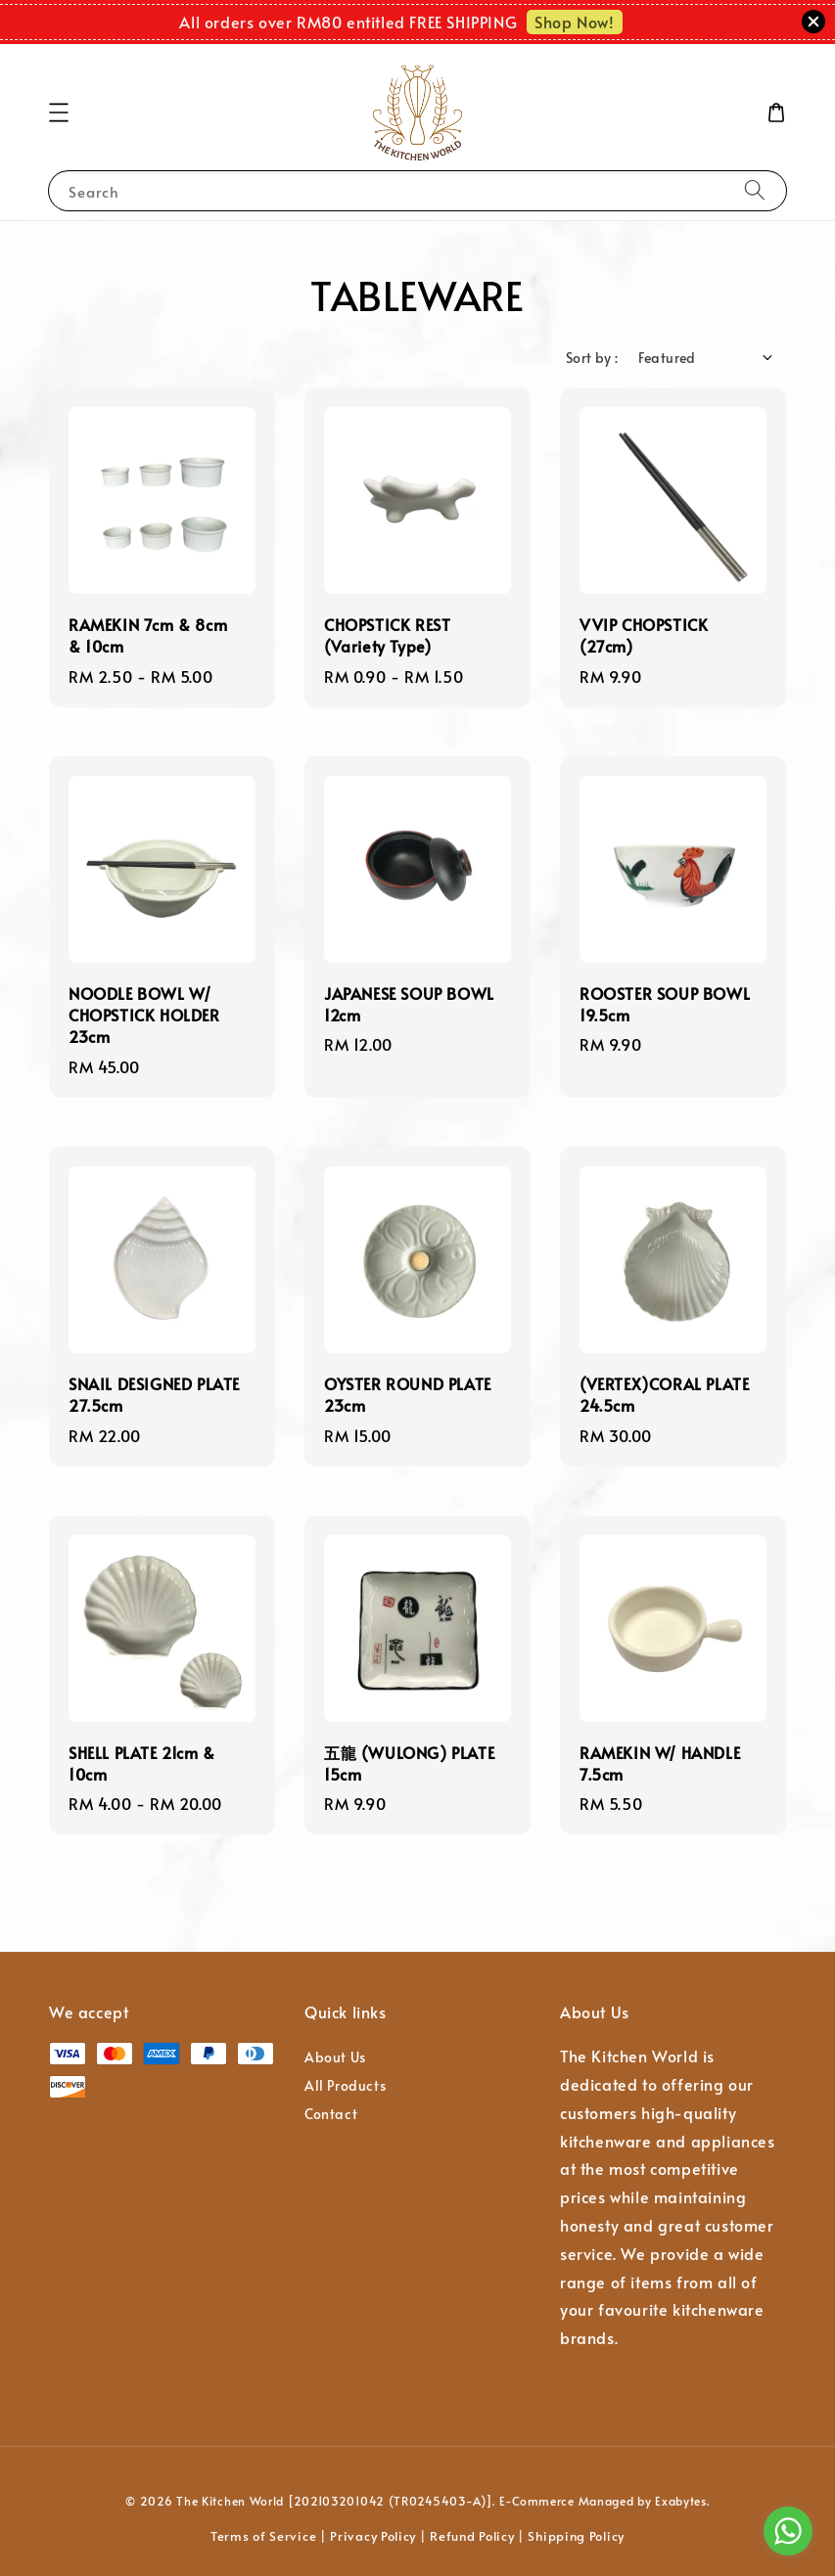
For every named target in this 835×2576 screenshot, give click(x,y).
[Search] (754, 190)
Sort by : (592, 357)
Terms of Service (263, 2536)
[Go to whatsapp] (788, 2531)
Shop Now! (574, 21)
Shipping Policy (576, 2536)
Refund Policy (472, 2536)
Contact (330, 2113)
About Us (335, 2057)
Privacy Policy (373, 2536)
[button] (58, 112)
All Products (345, 2085)
